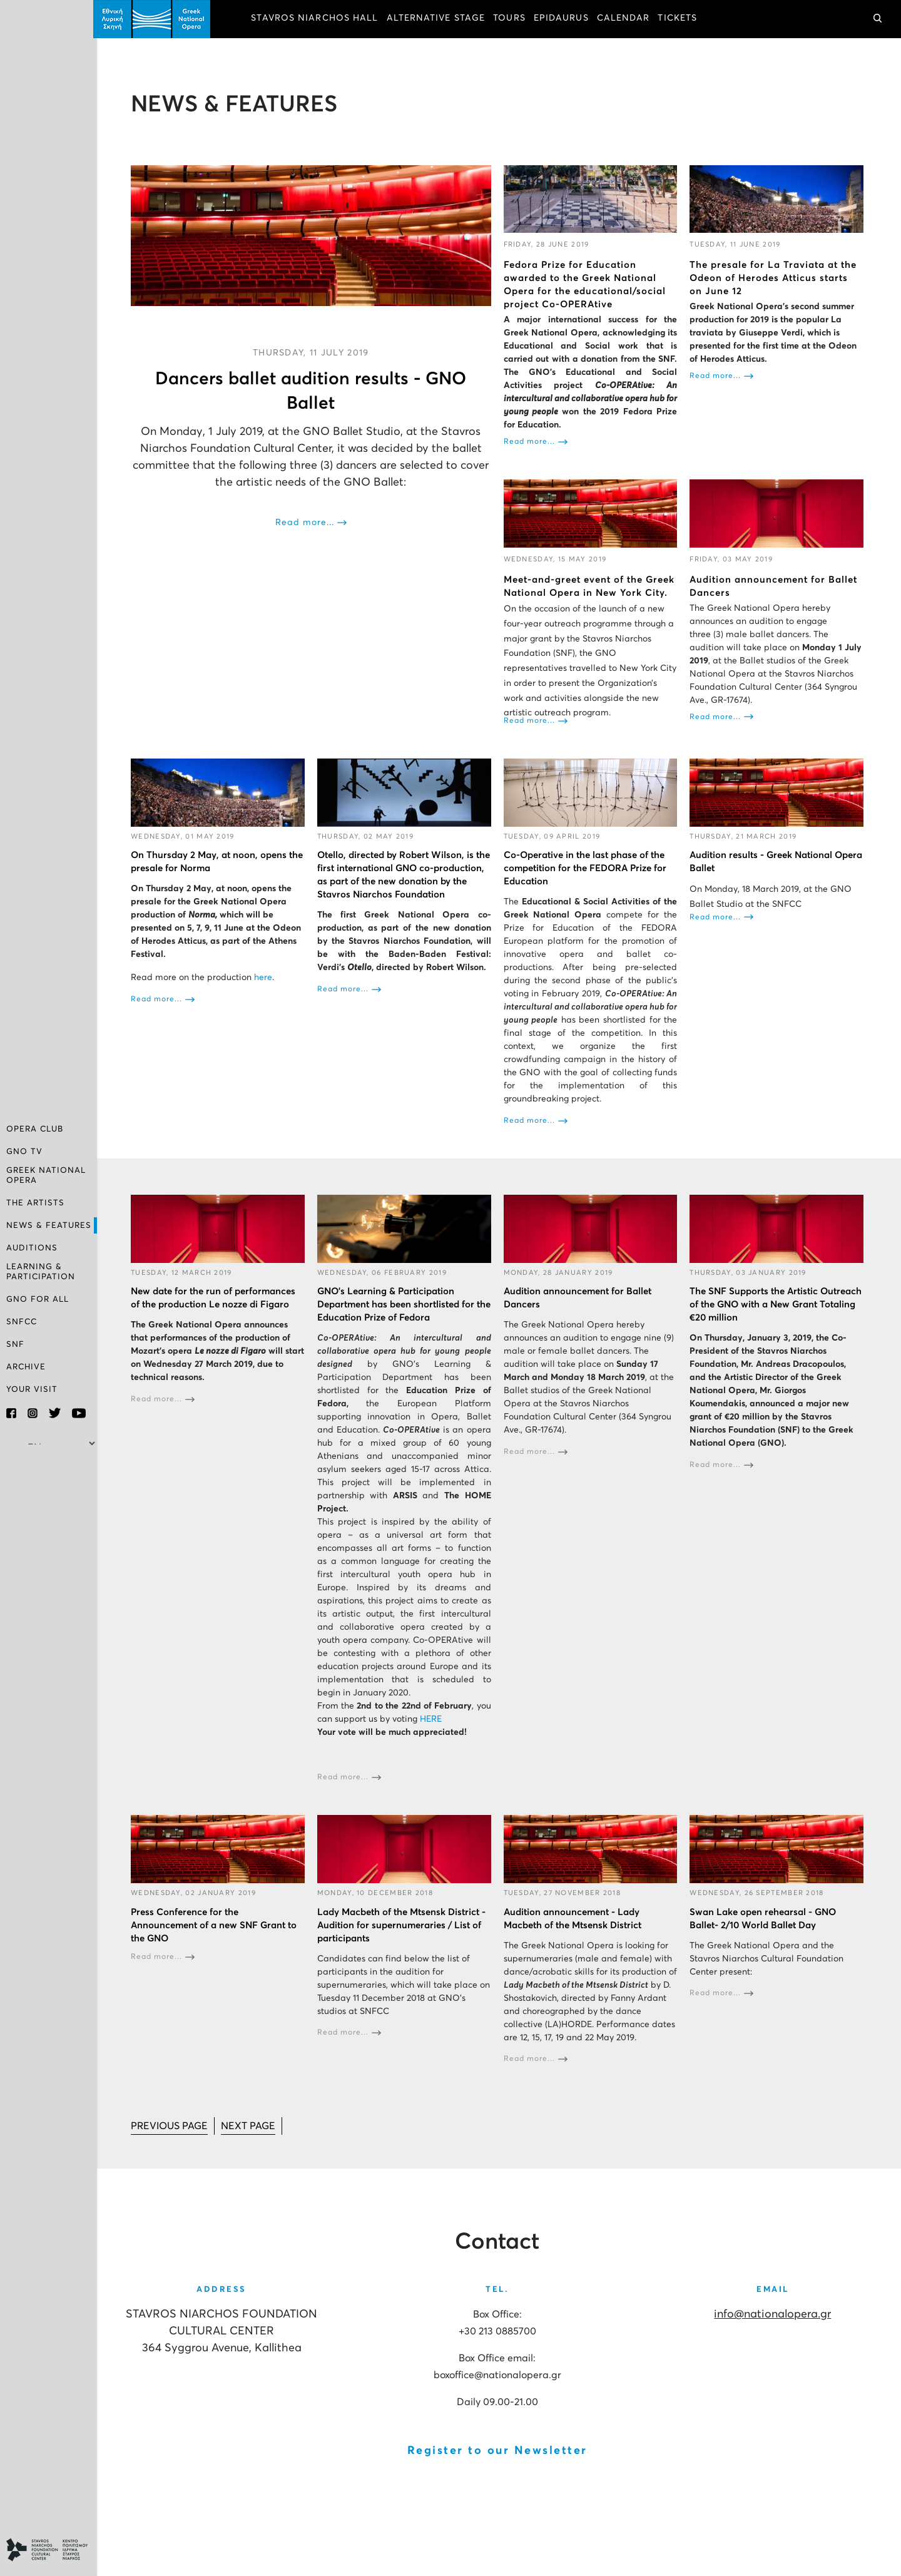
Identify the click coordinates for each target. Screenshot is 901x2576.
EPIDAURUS (565, 18)
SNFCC (21, 1322)
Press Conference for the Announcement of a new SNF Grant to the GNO (217, 1923)
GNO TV (24, 1153)
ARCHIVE (26, 1367)
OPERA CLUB (34, 1131)
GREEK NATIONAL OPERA (46, 1176)
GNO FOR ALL (37, 1300)
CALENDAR (627, 18)
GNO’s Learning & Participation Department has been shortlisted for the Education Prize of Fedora (398, 1303)
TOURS (513, 18)
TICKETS (681, 18)
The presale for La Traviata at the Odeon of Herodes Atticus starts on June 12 (774, 278)
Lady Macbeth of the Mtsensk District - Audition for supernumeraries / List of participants (404, 1923)
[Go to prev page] (173, 2124)
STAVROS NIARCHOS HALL (318, 18)
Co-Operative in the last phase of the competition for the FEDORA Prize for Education (587, 868)
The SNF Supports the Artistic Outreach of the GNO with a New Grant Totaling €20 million (777, 1303)
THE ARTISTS (35, 1204)
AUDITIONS (32, 1249)
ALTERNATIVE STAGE (439, 18)
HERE (433, 1718)
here (267, 977)
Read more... (307, 522)
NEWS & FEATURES (48, 1226)
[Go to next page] (252, 2124)
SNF (15, 1345)
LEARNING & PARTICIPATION (40, 1272)
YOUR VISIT (32, 1390)
